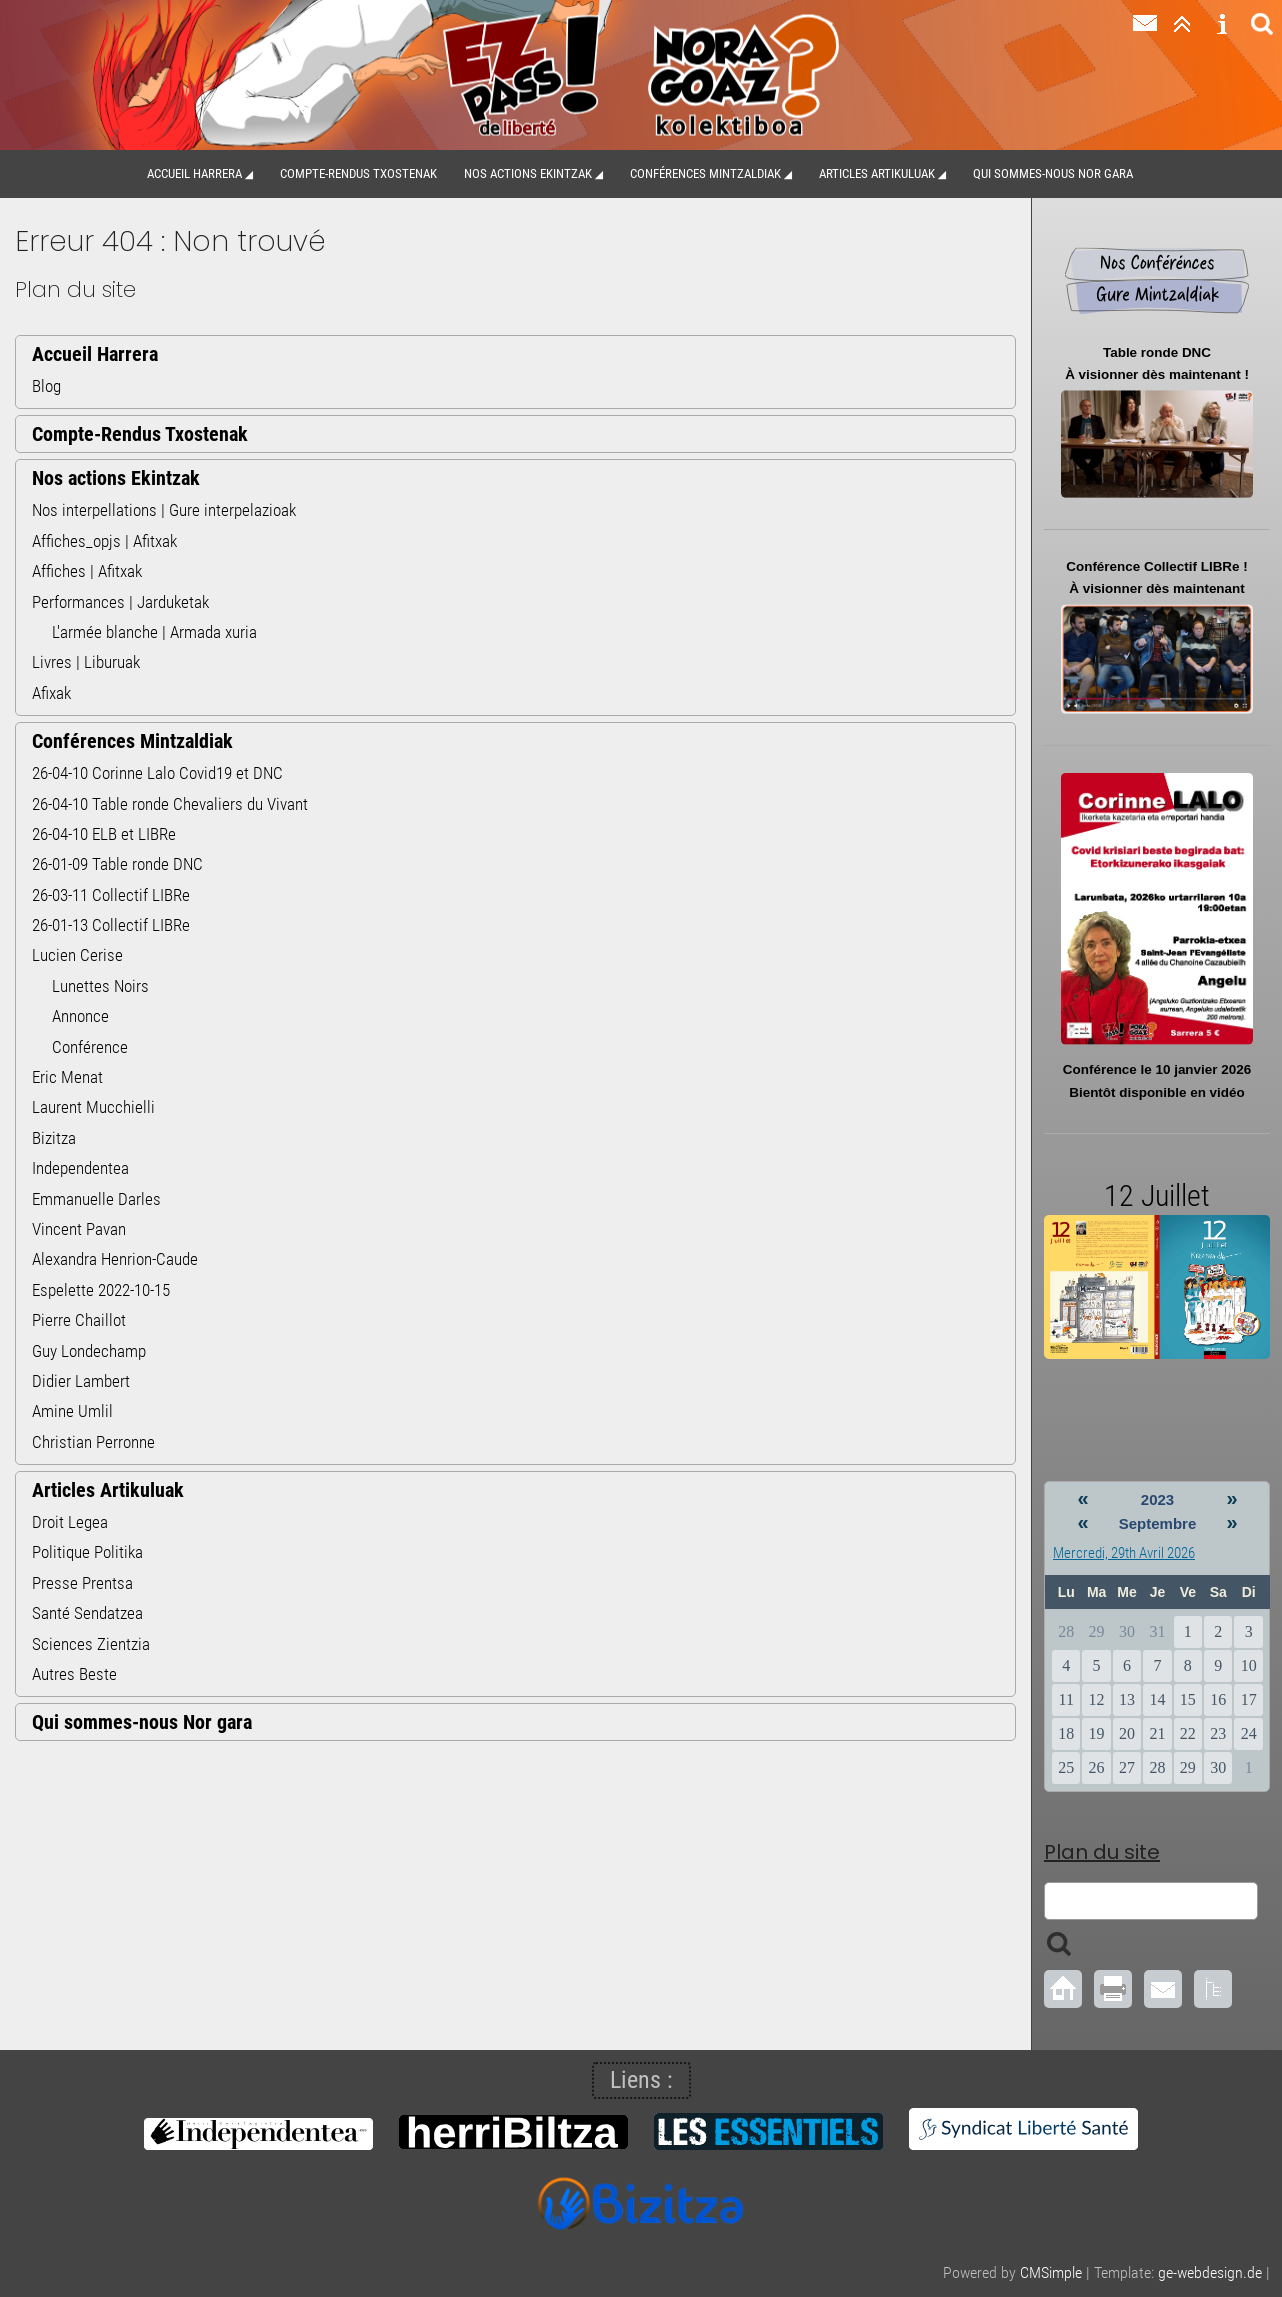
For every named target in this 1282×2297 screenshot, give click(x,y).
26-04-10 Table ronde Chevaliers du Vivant (170, 804)
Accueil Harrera (194, 173)
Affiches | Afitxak (87, 571)
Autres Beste (74, 1674)
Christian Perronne (93, 1442)
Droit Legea (70, 1522)
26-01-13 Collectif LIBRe (111, 925)
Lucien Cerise (77, 955)
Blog (46, 386)
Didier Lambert (81, 1381)
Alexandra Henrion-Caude (115, 1259)
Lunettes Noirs (100, 986)
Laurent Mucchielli (93, 1107)
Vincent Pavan (79, 1229)
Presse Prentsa (82, 1583)
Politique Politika (87, 1552)
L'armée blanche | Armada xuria (154, 632)
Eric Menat (67, 1077)
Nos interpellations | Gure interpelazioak (164, 510)
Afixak (51, 693)
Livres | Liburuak (86, 662)
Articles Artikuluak (877, 173)
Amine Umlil (72, 1411)
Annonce (80, 1016)
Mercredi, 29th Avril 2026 (1124, 1553)
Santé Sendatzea (87, 1613)
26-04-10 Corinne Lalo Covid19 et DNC (157, 773)
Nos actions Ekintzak (528, 173)
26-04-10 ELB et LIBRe (104, 834)
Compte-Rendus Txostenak (358, 173)
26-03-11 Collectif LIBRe (111, 895)
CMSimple (1051, 2272)
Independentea (80, 1168)
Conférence (90, 1047)
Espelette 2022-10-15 (101, 1290)
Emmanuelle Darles (96, 1199)
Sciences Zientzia (91, 1644)
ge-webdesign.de (1210, 2272)
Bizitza (54, 1138)
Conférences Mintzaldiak (705, 173)
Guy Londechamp (89, 1351)
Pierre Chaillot (79, 1320)
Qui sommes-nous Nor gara (1053, 173)
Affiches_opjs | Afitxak (104, 541)
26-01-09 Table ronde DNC (117, 864)
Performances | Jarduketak (120, 602)
